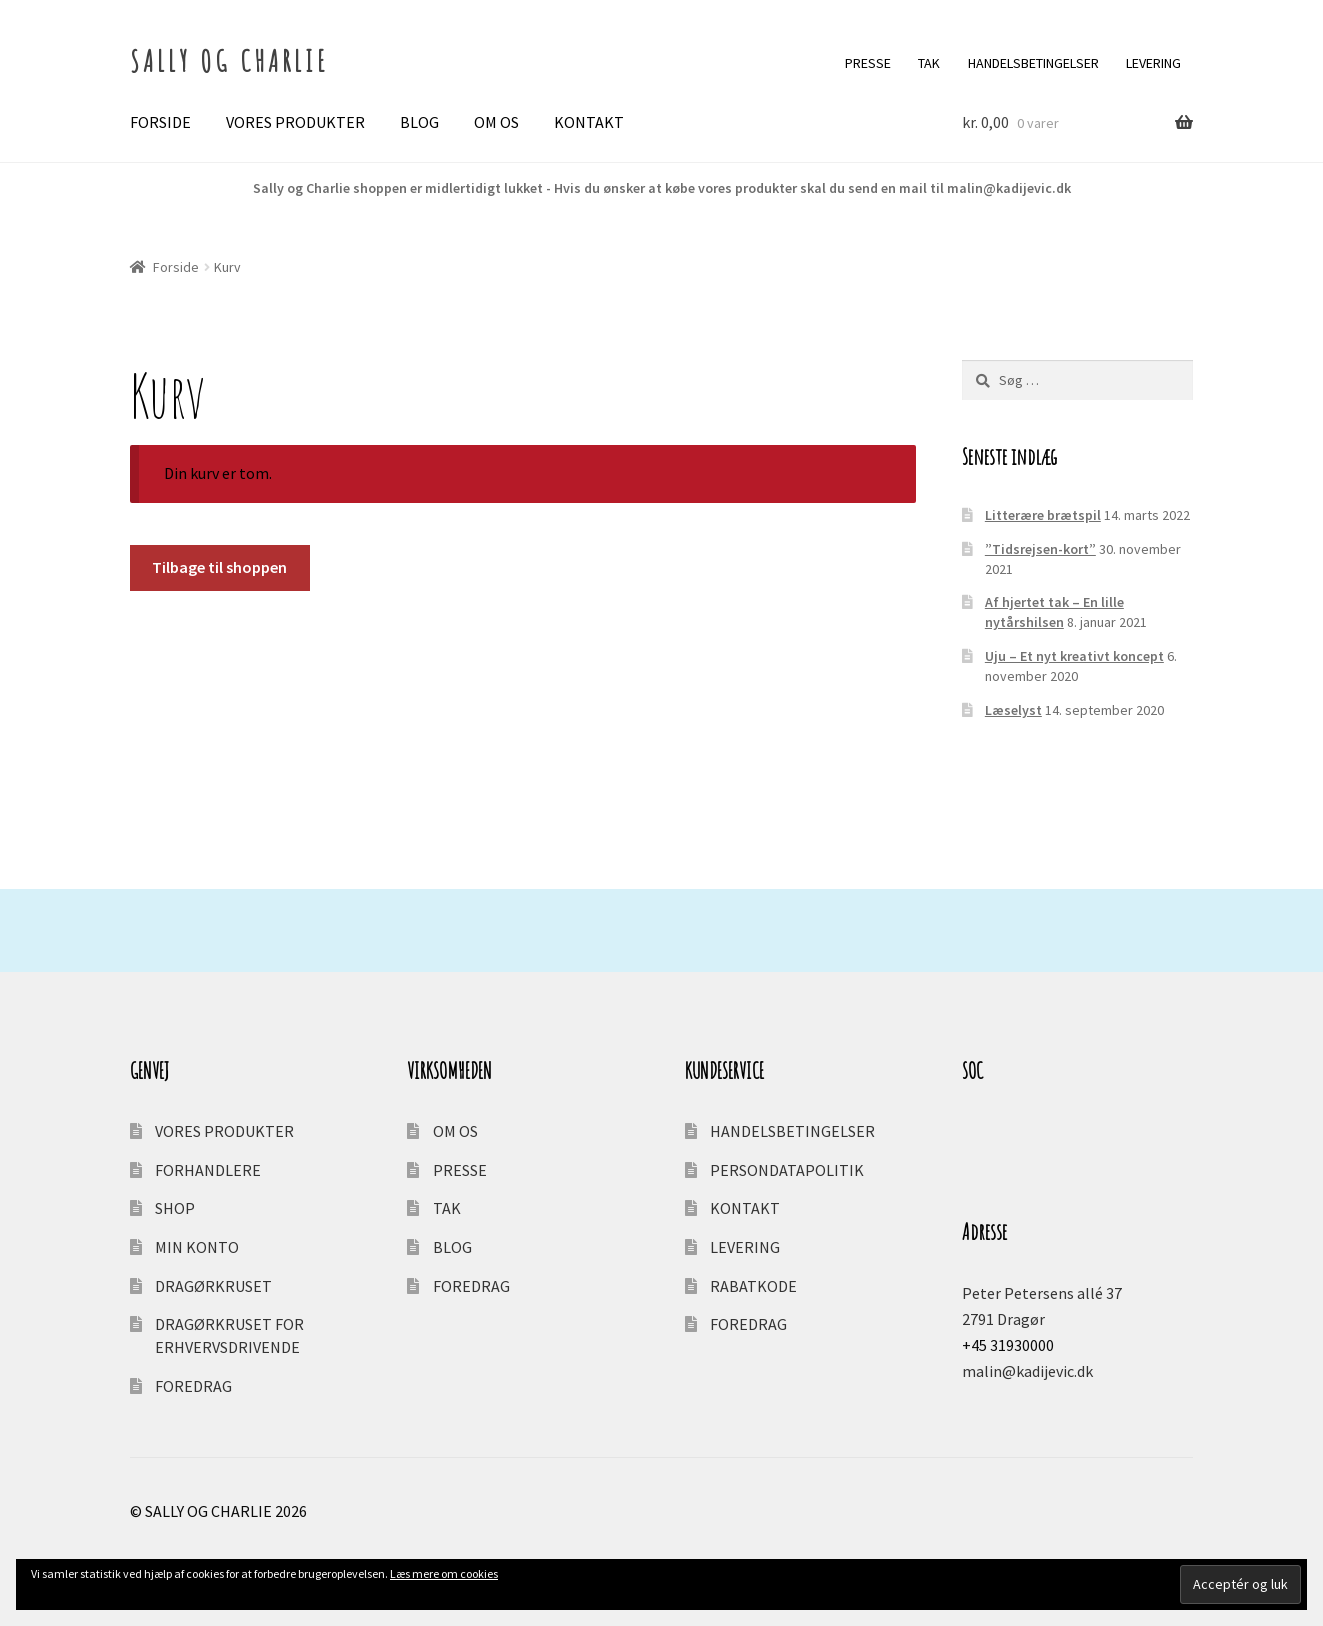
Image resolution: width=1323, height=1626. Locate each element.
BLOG (419, 122)
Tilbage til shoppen (219, 567)
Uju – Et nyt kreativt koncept (1074, 656)
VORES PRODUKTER (295, 122)
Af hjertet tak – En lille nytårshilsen (1054, 612)
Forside (176, 267)
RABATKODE (753, 1286)
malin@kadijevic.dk (1027, 1371)
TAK (929, 63)
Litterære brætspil (1043, 515)
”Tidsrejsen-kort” (1040, 549)
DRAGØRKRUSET (213, 1286)
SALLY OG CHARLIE (229, 60)
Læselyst (1013, 710)
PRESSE (868, 63)
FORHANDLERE (208, 1170)
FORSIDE (160, 122)
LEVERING (1153, 63)
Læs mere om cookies (444, 1573)
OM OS (496, 122)
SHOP (175, 1208)
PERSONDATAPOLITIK (787, 1170)
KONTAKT (589, 122)
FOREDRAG (193, 1386)
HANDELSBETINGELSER (1033, 63)
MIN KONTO (197, 1247)
